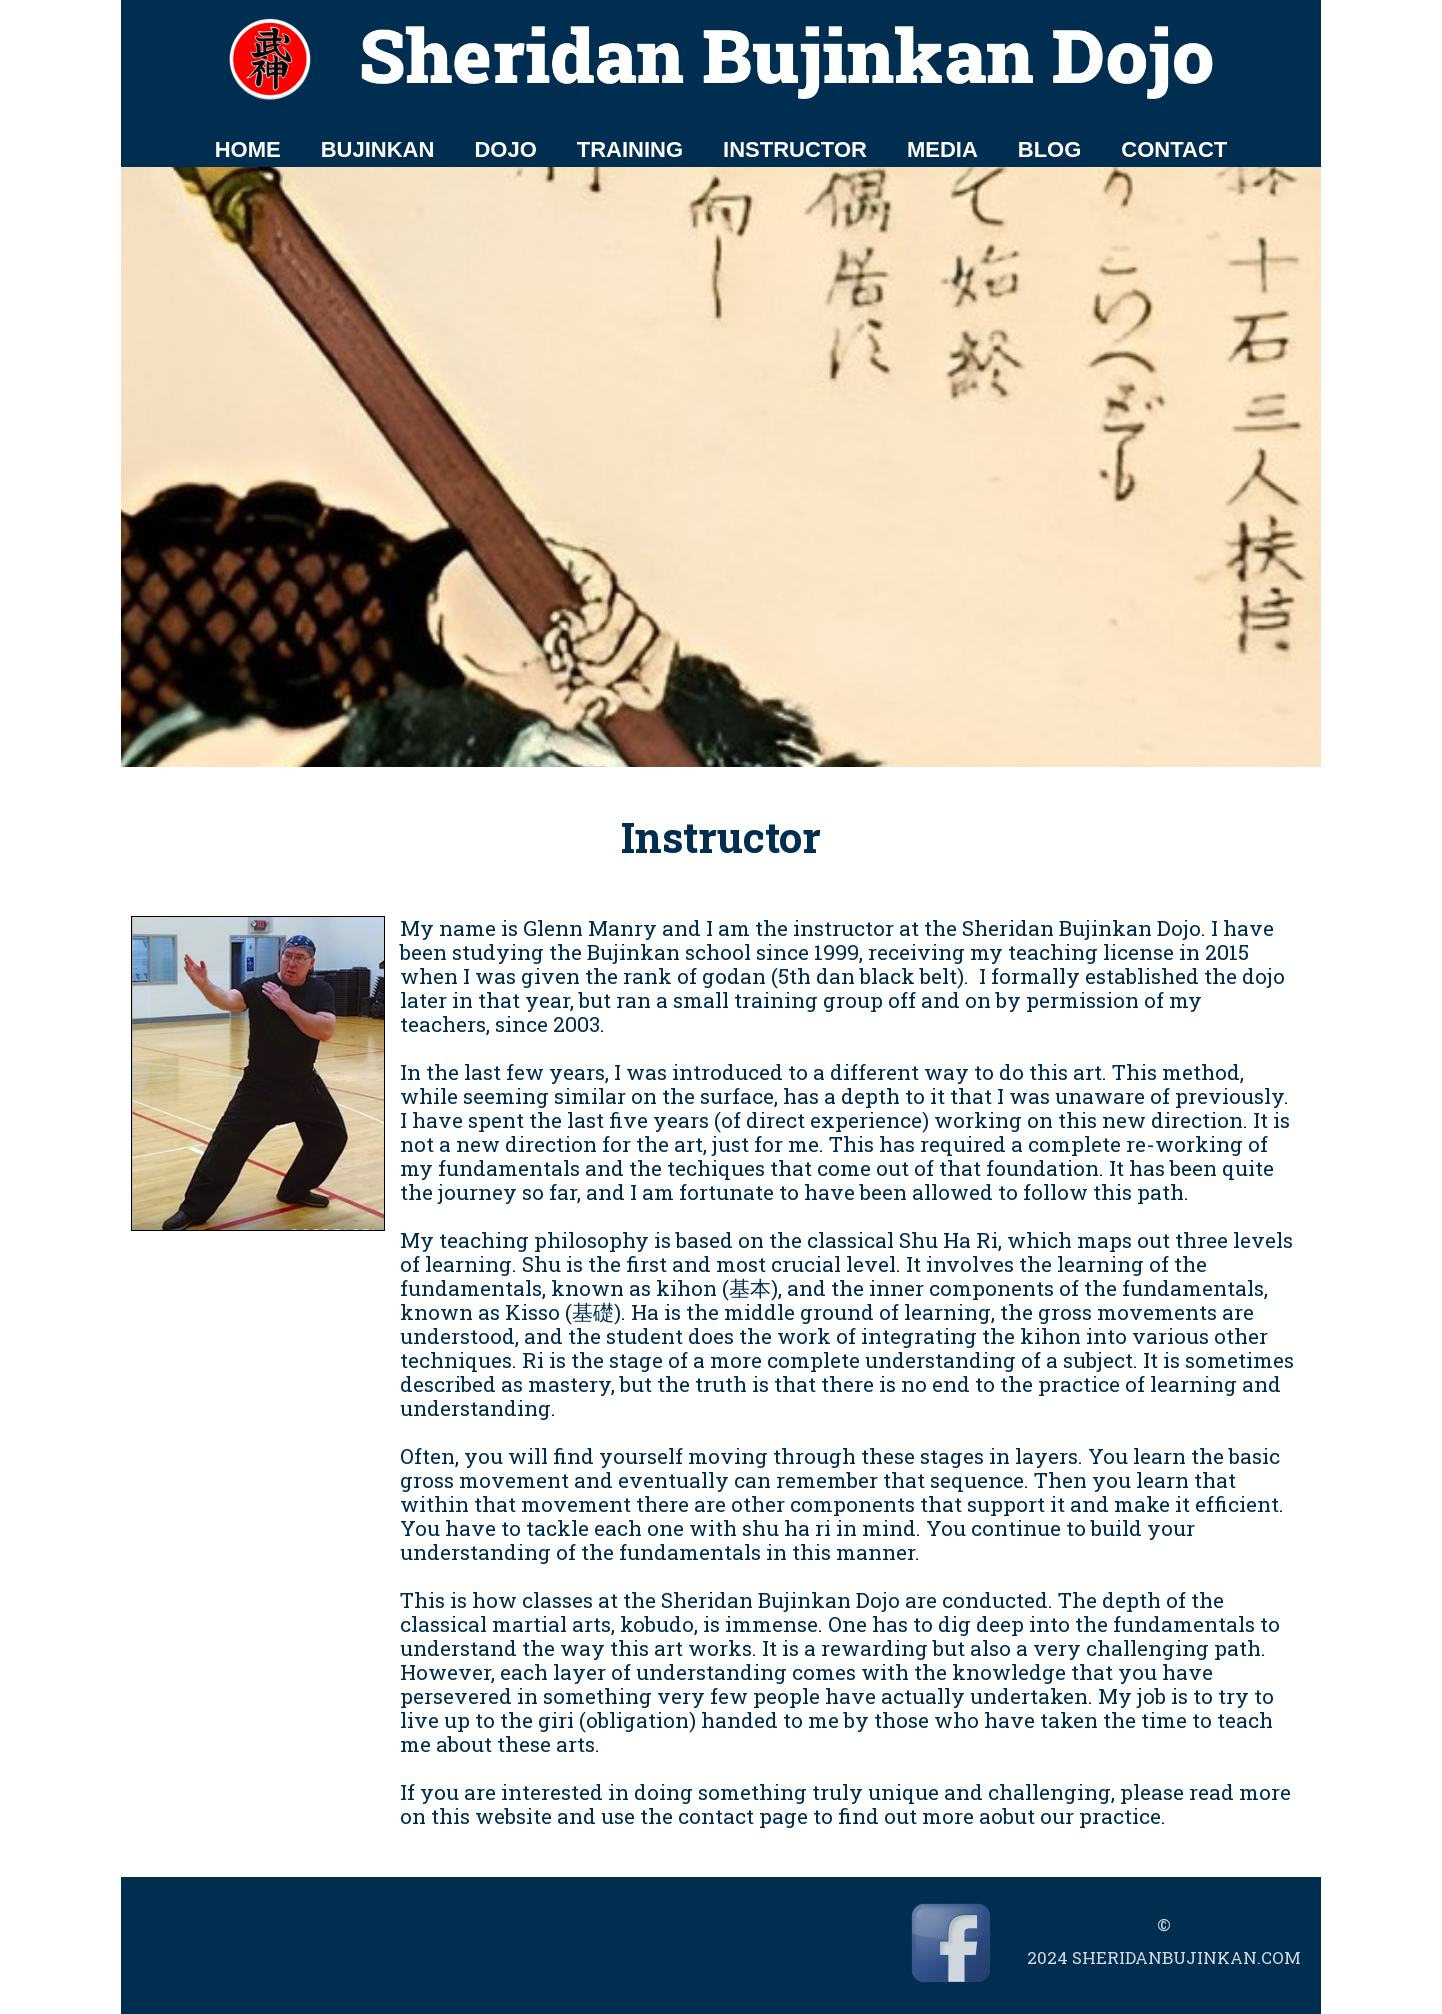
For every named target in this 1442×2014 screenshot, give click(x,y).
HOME (248, 149)
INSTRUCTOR (795, 149)
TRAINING (630, 149)
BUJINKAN (378, 149)
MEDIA (942, 149)
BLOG (1050, 149)
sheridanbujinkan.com (1186, 1957)
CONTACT (1174, 149)
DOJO (505, 149)
